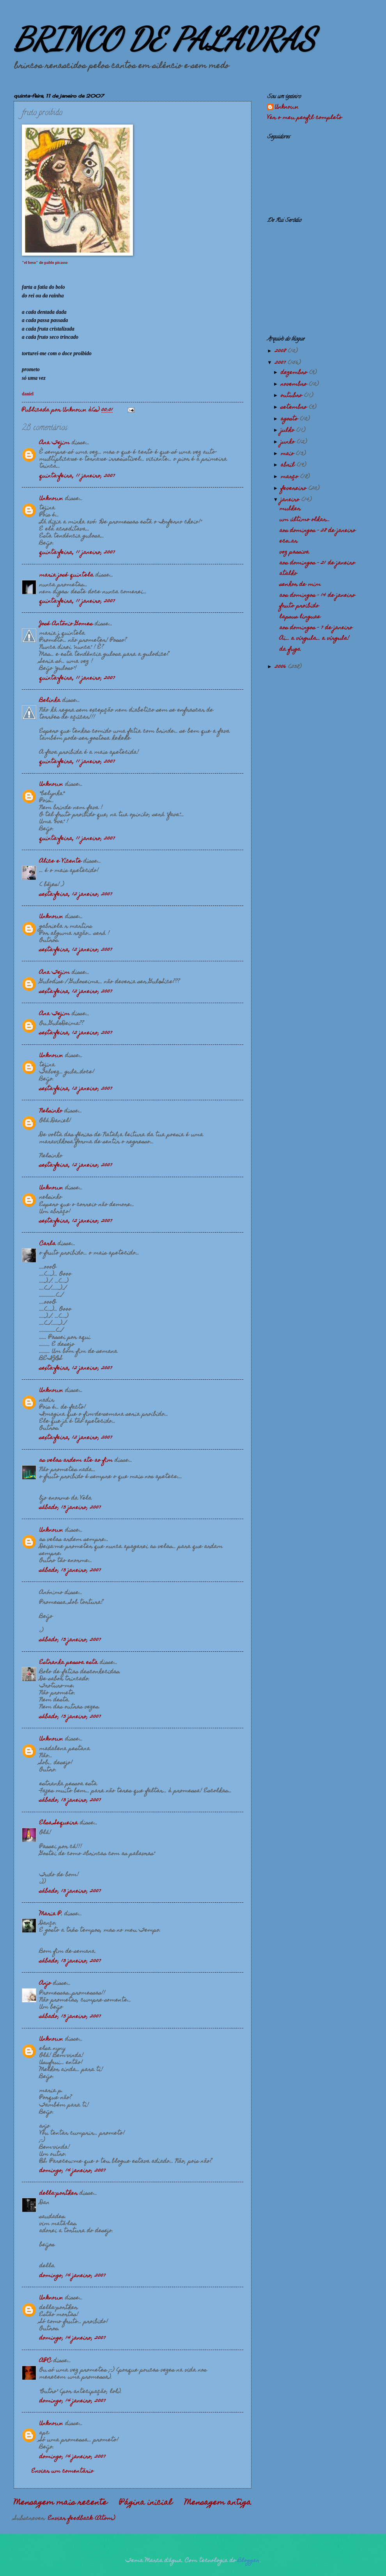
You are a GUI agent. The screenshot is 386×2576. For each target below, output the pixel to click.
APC (45, 2360)
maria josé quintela (66, 575)
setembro (295, 407)
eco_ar (288, 541)
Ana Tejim (54, 443)
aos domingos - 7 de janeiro (316, 628)
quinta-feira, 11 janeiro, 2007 (77, 476)
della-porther (58, 2193)
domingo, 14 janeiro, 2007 (72, 2170)
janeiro (291, 500)
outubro (292, 395)
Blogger (249, 2560)
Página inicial (145, 2503)
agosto (290, 419)
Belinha (49, 700)
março (290, 476)
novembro (295, 384)
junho (289, 442)
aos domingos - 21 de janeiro (317, 563)
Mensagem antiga (217, 2503)
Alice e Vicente (60, 861)
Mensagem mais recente (60, 2503)
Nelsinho (50, 1111)
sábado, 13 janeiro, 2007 (70, 1507)
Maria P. (50, 1914)
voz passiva (294, 552)
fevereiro (294, 488)
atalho (288, 573)
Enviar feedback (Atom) (81, 2518)
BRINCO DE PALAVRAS (164, 39)
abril (289, 465)
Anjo (45, 1983)
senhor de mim (300, 584)
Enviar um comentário (63, 2471)
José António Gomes (66, 624)
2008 (281, 351)
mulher (290, 508)
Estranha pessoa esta (68, 1662)
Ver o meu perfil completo (304, 117)
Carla (47, 1243)
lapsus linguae (300, 617)
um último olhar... (305, 519)
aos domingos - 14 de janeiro (317, 595)
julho (288, 430)
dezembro (295, 372)
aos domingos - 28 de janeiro (318, 530)
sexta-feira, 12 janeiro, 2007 (75, 894)
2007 (281, 363)
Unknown (51, 498)
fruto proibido (299, 606)
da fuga (290, 649)
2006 (281, 667)
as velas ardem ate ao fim (76, 1460)
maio (288, 453)
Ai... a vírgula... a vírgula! (314, 638)
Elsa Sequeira (58, 1823)
